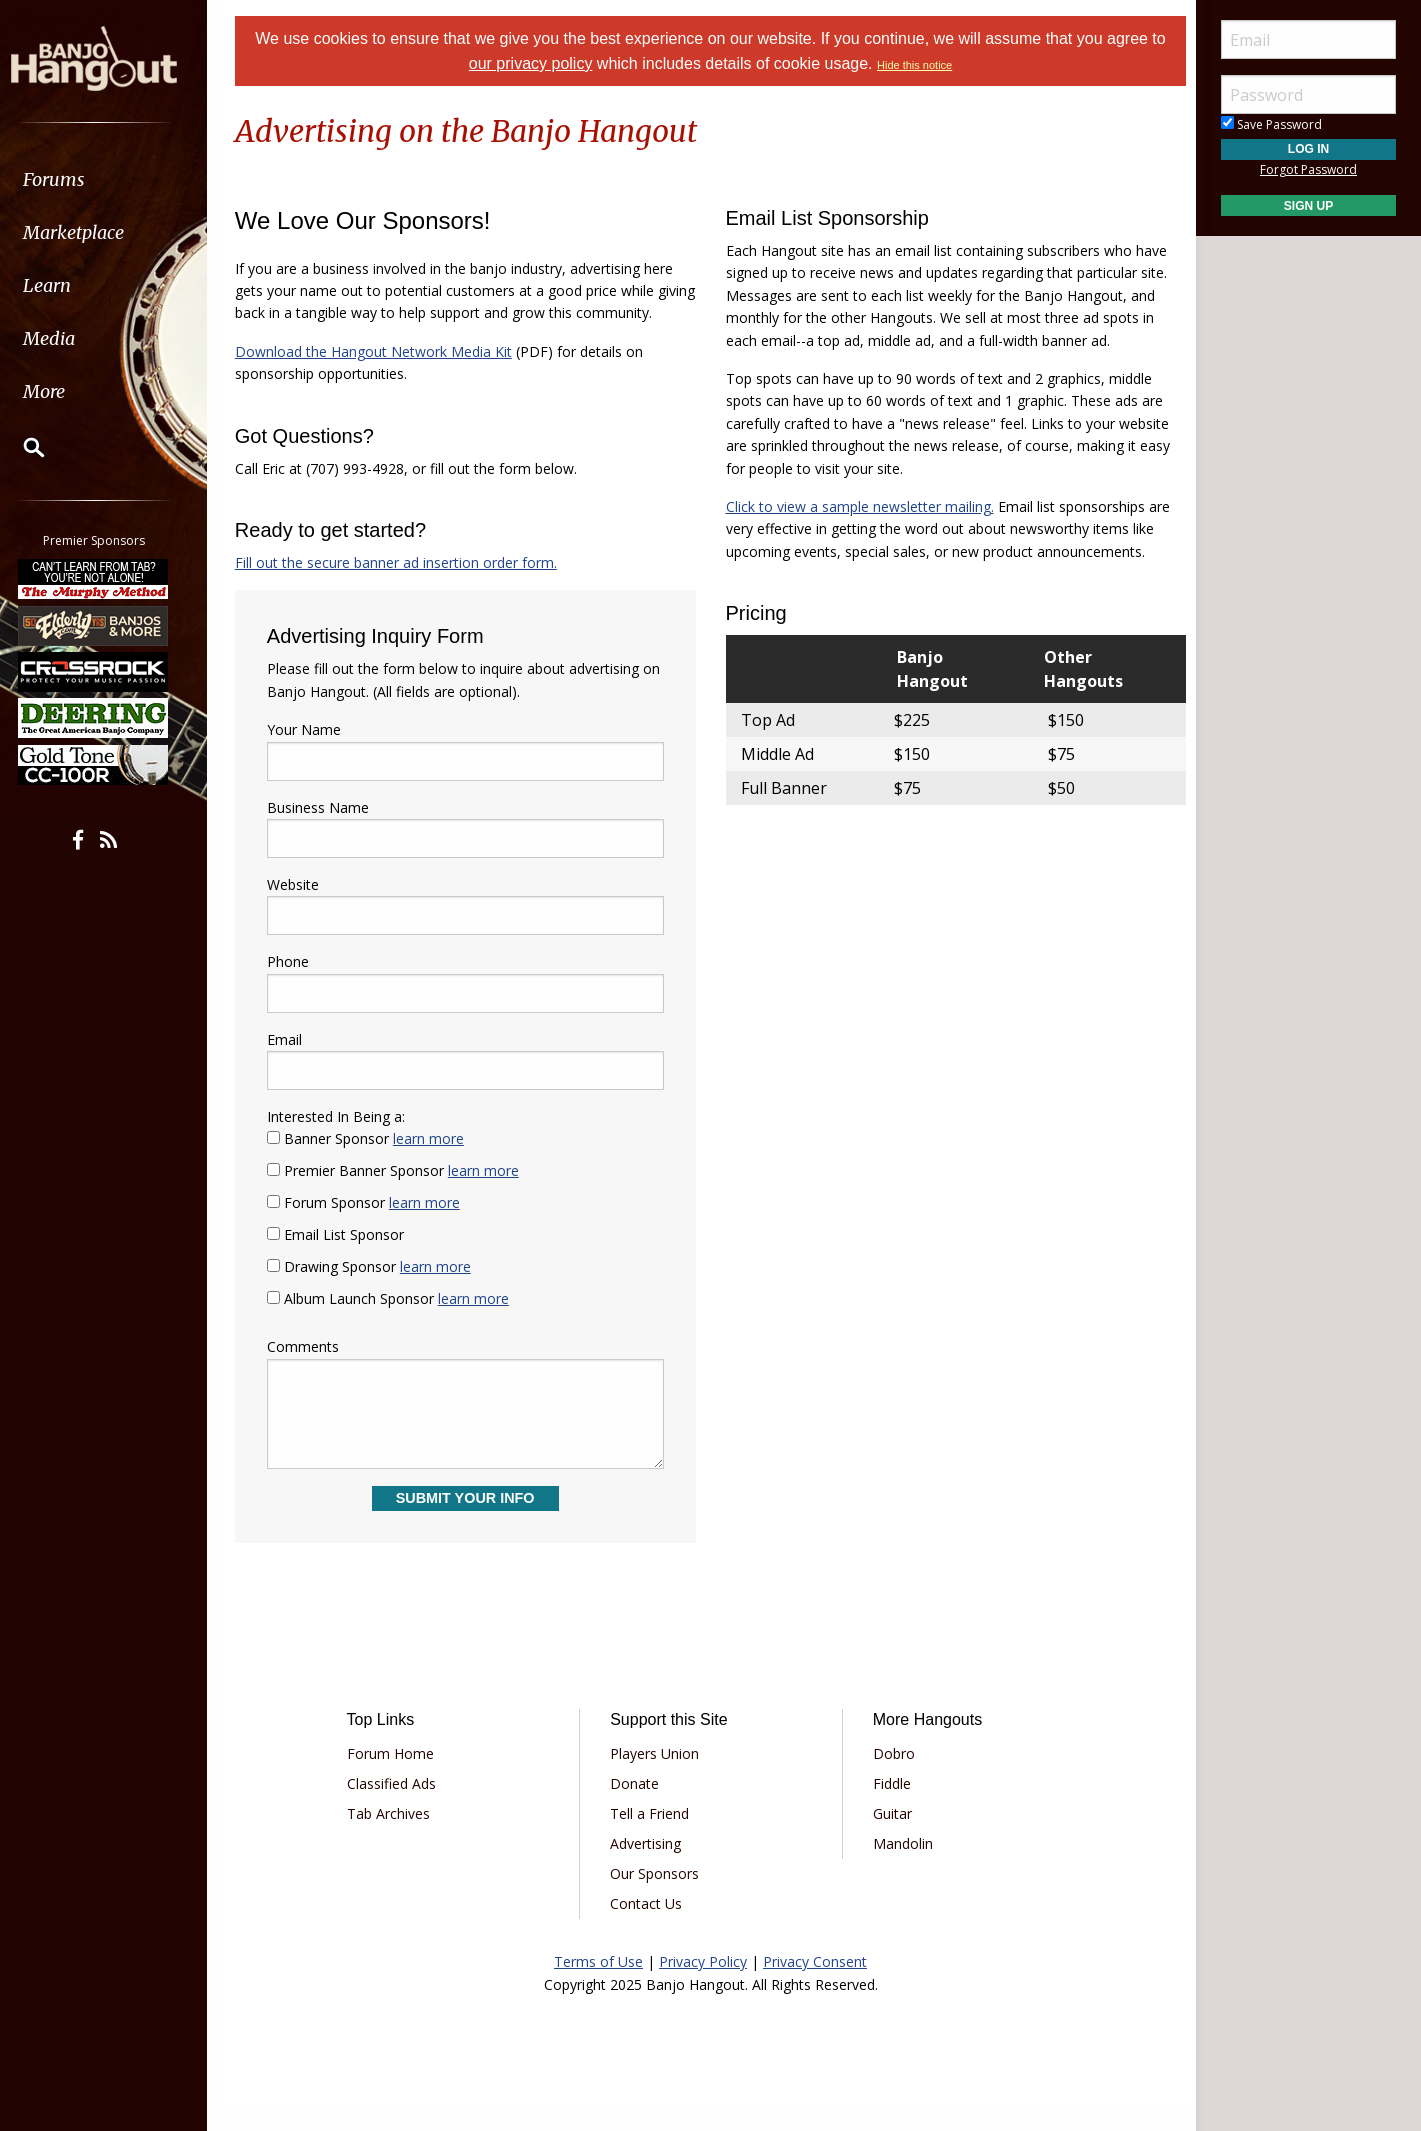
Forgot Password (1308, 169)
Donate (636, 1806)
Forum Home (394, 1776)
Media (68, 338)
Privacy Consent (815, 1984)
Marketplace (92, 232)
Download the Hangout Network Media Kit (378, 373)
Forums (73, 179)
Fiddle (890, 1806)
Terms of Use (598, 1984)
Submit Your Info (467, 1521)
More (63, 391)
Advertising (647, 1866)
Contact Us (648, 1926)
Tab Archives (392, 1836)
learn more (433, 1161)
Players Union (656, 1776)
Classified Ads (395, 1806)
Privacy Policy (703, 1984)
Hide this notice (914, 65)
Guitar (890, 1836)
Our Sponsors (656, 1896)
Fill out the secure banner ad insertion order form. (401, 584)
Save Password (1271, 124)
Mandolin (901, 1866)
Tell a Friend (651, 1836)
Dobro (892, 1776)
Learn (66, 285)
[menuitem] (112, 179)
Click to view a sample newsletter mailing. (860, 506)
